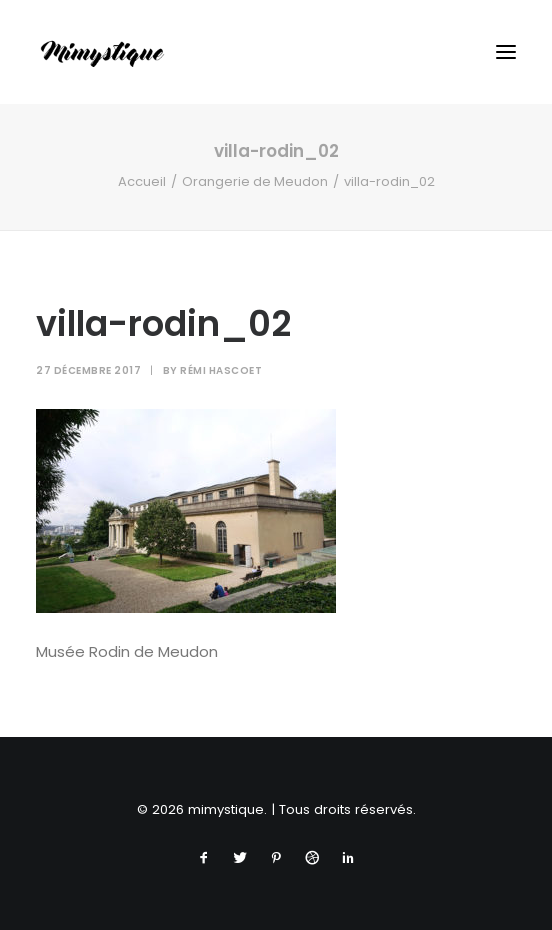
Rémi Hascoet (221, 370)
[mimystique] (102, 52)
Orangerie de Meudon (255, 181)
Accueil (142, 181)
